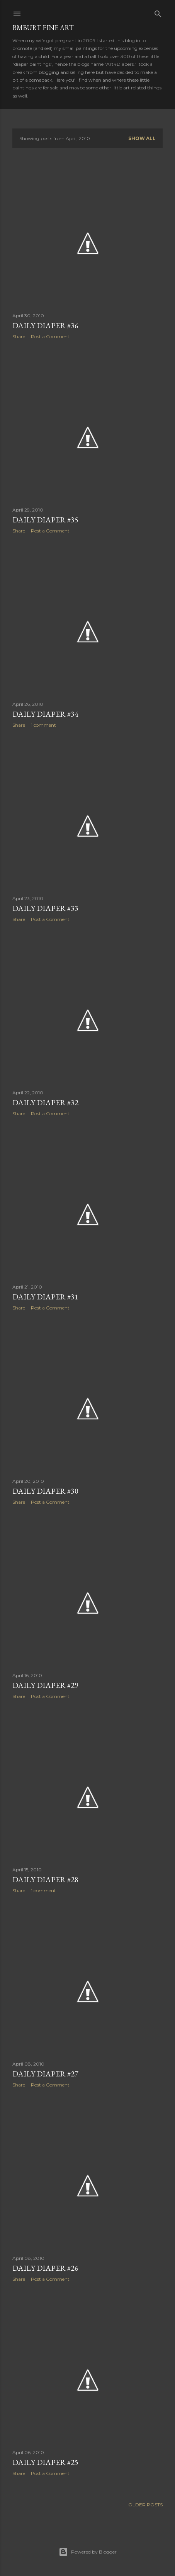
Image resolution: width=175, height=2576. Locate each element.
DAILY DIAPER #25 (45, 2462)
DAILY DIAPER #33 (45, 908)
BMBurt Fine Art (42, 27)
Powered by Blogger (88, 2552)
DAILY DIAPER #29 (45, 1685)
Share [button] (18, 336)
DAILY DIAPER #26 (45, 2268)
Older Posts (145, 2505)
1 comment (43, 725)
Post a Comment (50, 336)
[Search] (158, 12)
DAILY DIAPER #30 (45, 1491)
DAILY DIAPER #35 (45, 520)
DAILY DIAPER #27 (45, 2074)
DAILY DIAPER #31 (45, 1297)
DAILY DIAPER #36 (45, 325)
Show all (142, 138)
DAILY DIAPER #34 (45, 714)
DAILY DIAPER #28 (45, 1879)
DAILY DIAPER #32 (45, 1102)
